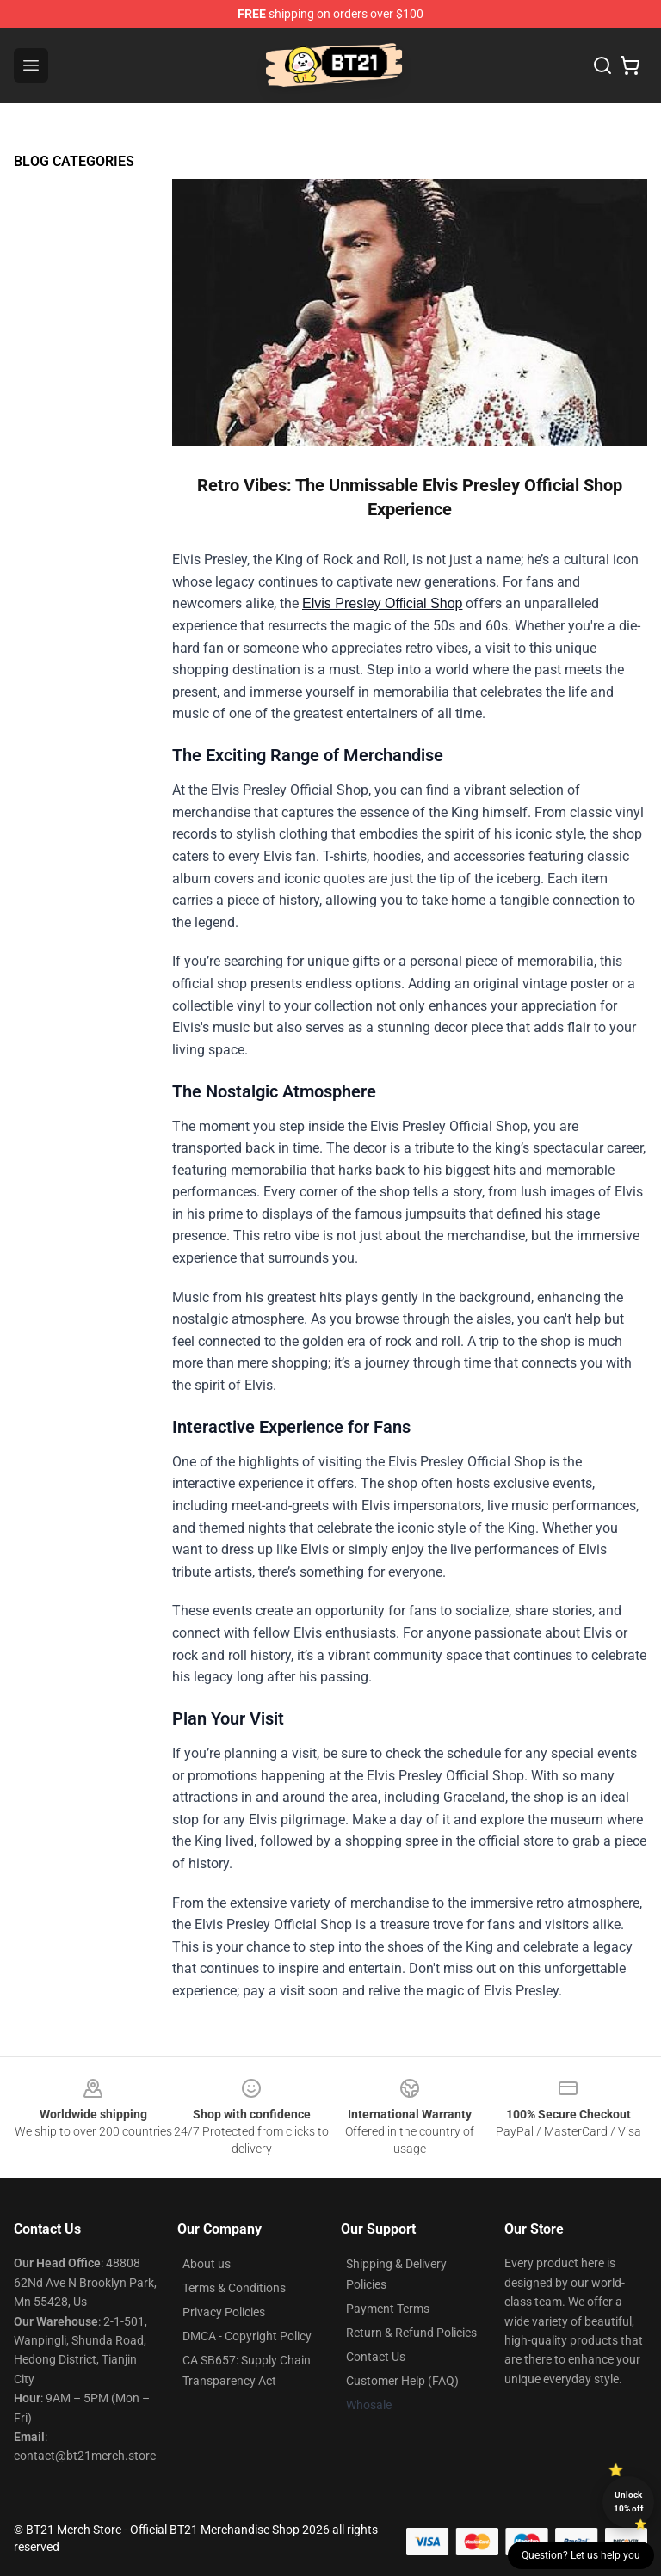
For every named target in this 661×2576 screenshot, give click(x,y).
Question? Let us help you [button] (581, 2555)
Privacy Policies (223, 2312)
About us (206, 2264)
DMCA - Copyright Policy (247, 2336)
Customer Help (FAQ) (402, 2381)
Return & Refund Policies (411, 2332)
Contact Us (375, 2357)
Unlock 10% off (629, 2501)
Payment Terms (387, 2308)
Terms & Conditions (234, 2288)
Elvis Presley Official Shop (382, 603)
